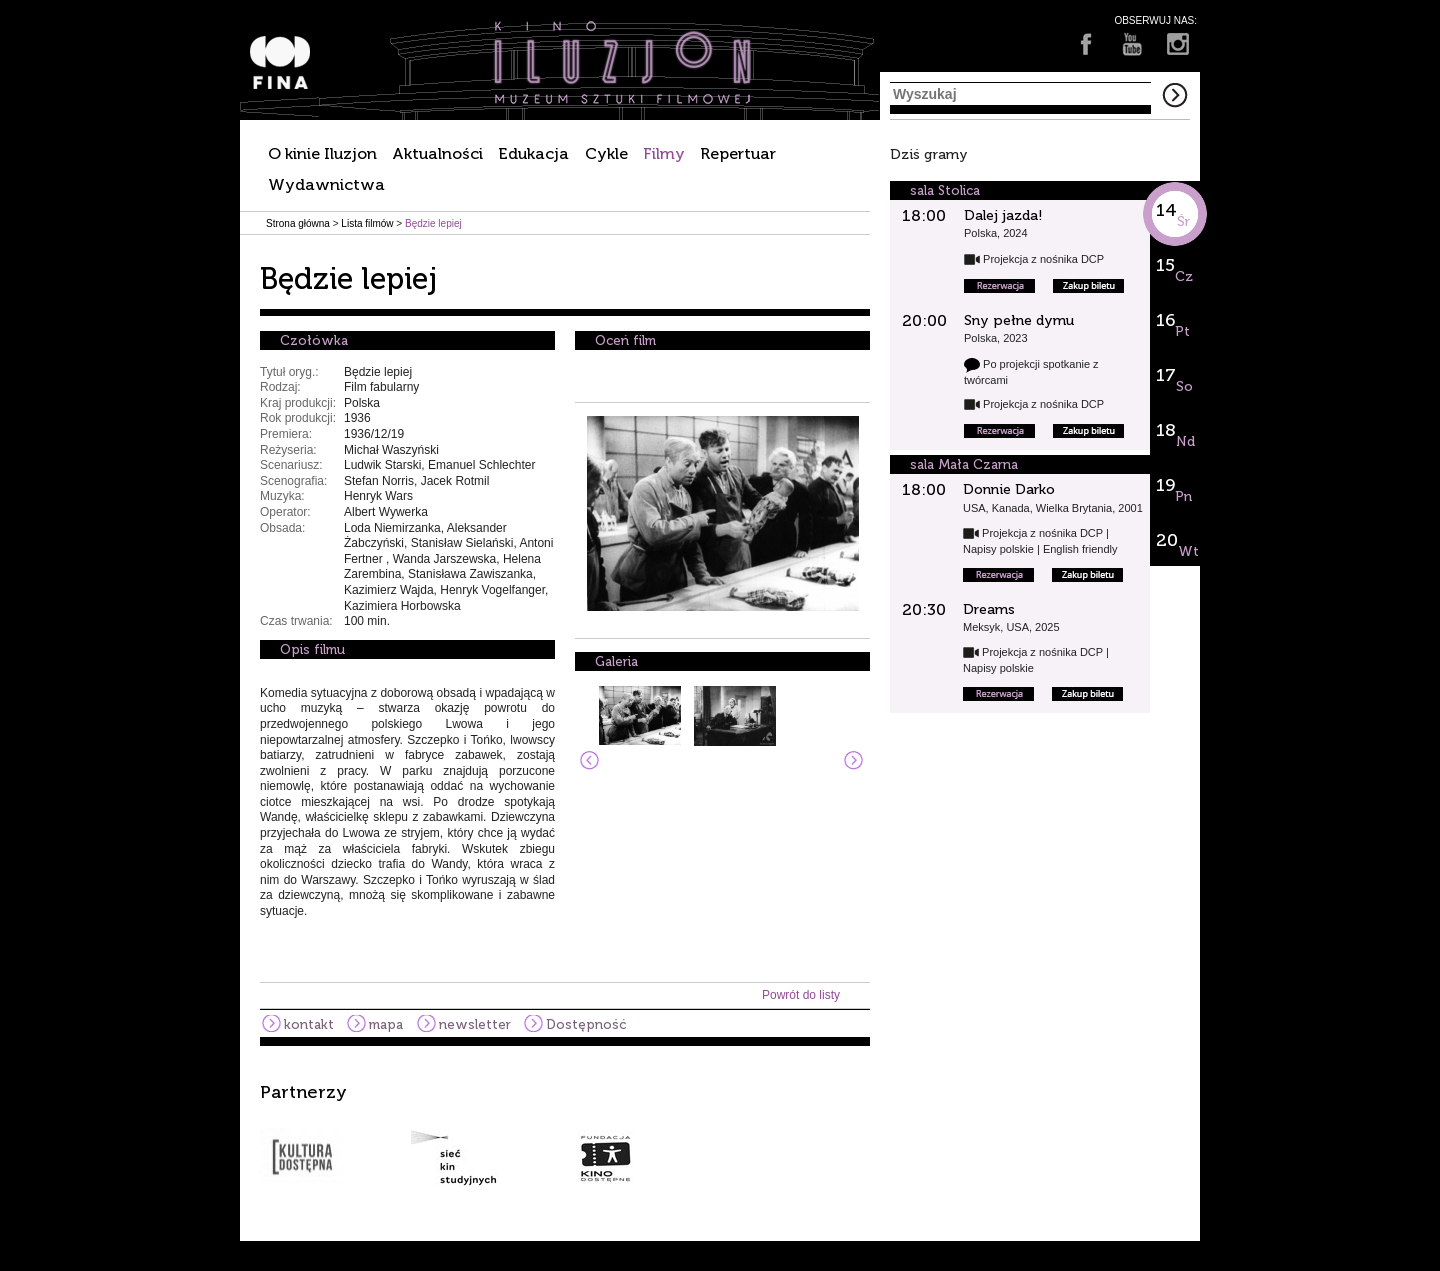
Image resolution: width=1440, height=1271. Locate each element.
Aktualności (437, 153)
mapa (386, 1024)
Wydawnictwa (326, 184)
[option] (720, 1134)
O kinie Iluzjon (322, 153)
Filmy (664, 153)
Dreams (989, 609)
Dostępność (586, 1024)
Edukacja (533, 153)
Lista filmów (367, 223)
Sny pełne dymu (1019, 320)
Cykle (606, 153)
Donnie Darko (1009, 489)
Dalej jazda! (1003, 215)
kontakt (309, 1024)
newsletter (475, 1024)
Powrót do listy (801, 995)
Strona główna (298, 223)
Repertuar (738, 153)
